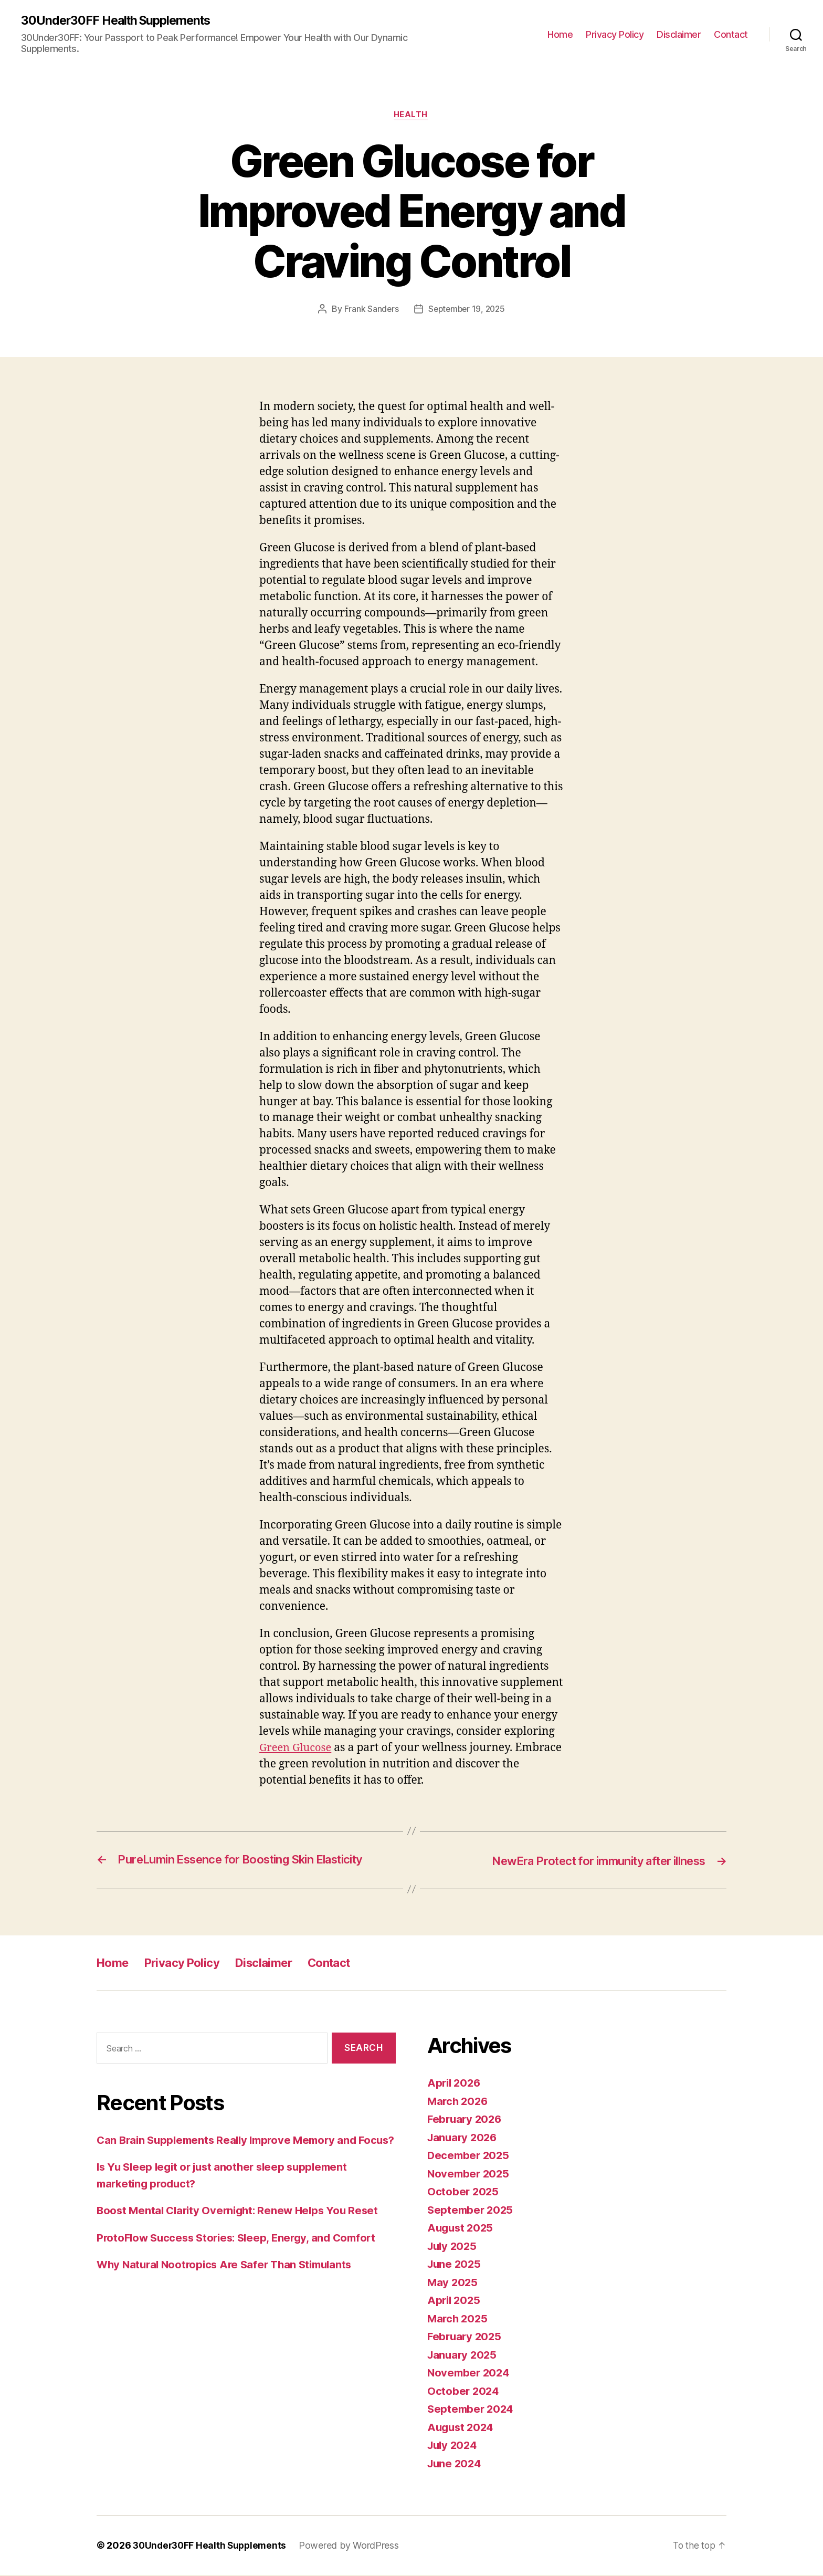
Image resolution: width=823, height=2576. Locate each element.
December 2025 (469, 2156)
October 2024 (464, 2392)
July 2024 (453, 2446)
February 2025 (465, 2337)
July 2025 (453, 2247)
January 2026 (463, 2138)
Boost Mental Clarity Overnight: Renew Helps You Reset (242, 2228)
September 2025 (471, 2210)
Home (560, 34)
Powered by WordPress (354, 2546)
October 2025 (463, 2192)
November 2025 (469, 2174)
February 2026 (466, 2120)
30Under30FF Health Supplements (120, 21)
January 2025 (463, 2355)
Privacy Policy (614, 34)
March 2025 (458, 2319)
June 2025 (455, 2264)
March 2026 (458, 2102)
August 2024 (462, 2428)
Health (411, 116)
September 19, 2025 (467, 310)
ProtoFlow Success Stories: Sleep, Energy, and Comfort (242, 2255)
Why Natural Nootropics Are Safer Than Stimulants (230, 2282)
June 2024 (455, 2464)
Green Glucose (297, 1749)
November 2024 (470, 2373)
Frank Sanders (369, 310)
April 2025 (454, 2301)
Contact (731, 34)
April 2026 (455, 2083)
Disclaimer (679, 34)
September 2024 (471, 2409)
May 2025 (453, 2283)
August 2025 (461, 2228)
